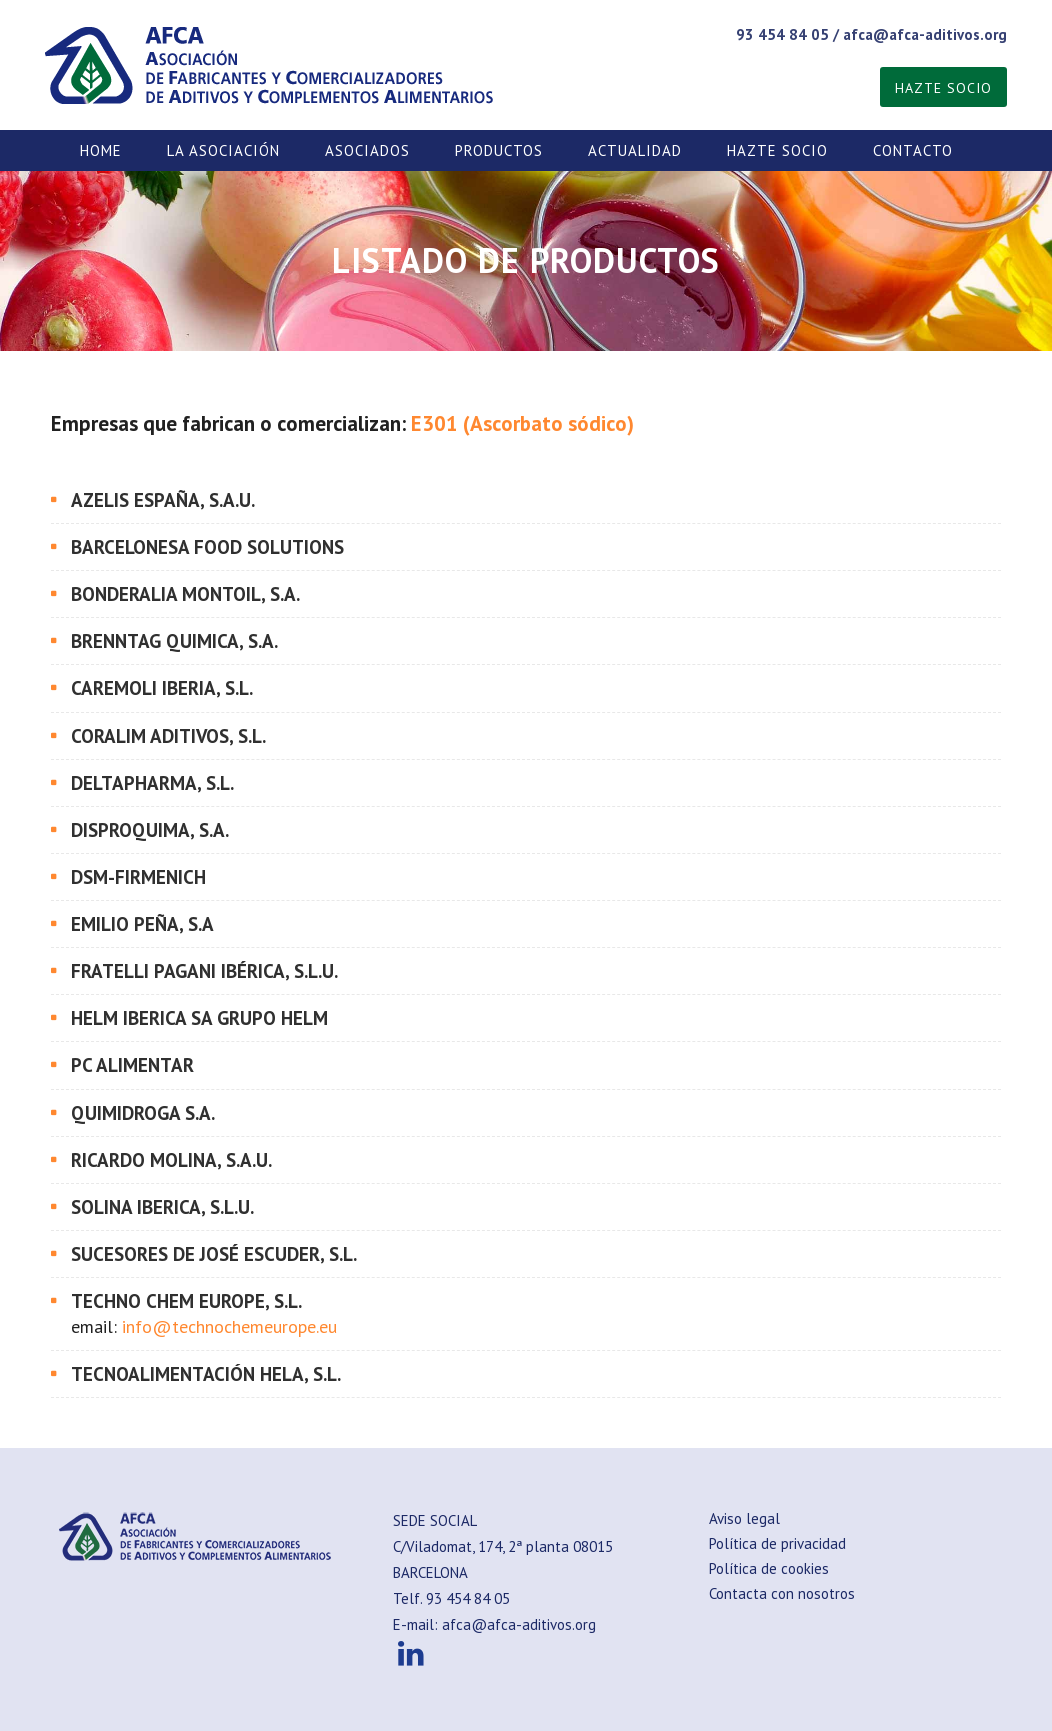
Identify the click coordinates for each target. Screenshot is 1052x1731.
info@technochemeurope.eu (229, 1326)
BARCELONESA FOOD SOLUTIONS (207, 547)
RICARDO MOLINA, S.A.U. (171, 1160)
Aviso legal (744, 1518)
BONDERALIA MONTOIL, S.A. (185, 594)
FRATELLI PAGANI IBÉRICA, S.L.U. (204, 971)
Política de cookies (769, 1568)
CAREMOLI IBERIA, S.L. (162, 688)
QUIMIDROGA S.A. (143, 1113)
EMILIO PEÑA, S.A (142, 924)
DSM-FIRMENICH (138, 877)
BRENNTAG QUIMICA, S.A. (174, 641)
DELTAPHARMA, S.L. (152, 783)
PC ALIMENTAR (132, 1065)
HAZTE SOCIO (943, 88)
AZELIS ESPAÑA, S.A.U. (163, 500)
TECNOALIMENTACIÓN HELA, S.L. (206, 1374)
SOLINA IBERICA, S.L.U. (162, 1207)
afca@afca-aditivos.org (925, 34)
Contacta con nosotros (782, 1593)
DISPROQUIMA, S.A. (150, 830)
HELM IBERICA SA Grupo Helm (199, 1018)
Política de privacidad (777, 1543)
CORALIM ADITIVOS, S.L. (168, 736)
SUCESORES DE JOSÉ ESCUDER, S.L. (216, 1254)
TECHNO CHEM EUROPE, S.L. (186, 1301)
